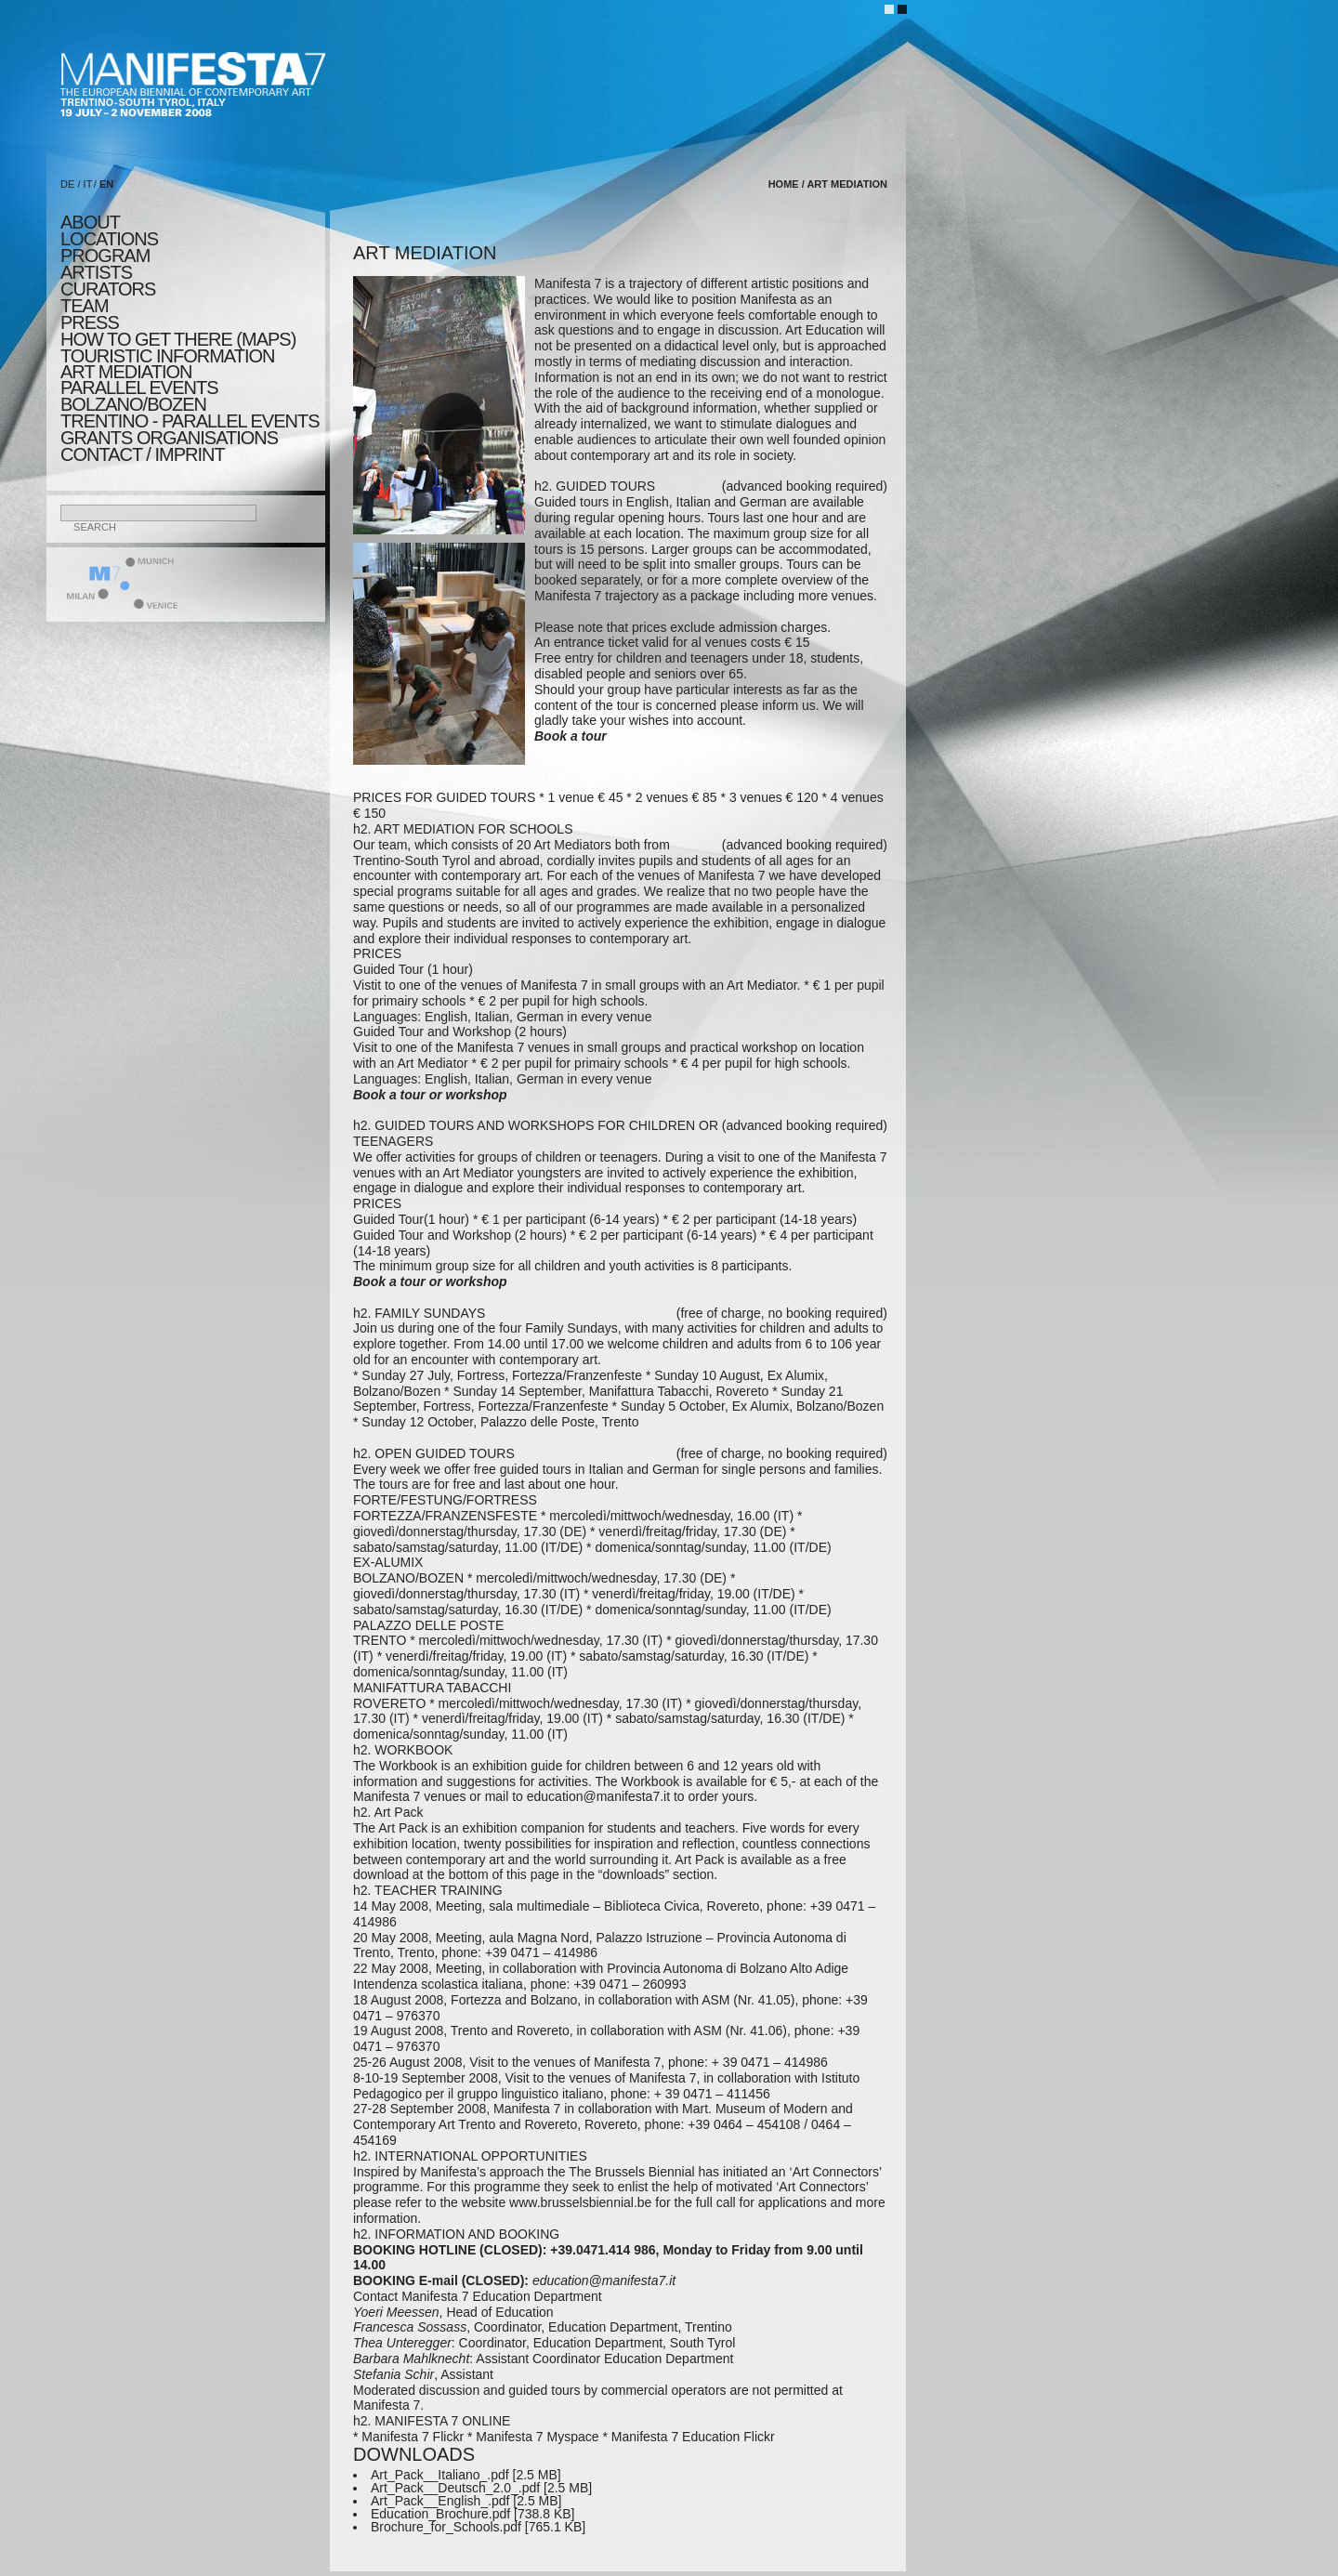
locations (109, 238)
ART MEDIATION (125, 371)
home (783, 184)
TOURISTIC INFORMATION (167, 356)
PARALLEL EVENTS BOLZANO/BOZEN (139, 396)
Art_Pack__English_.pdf (440, 2500)
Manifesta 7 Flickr (412, 2436)
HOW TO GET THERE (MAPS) (177, 339)
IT (88, 184)
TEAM (84, 305)
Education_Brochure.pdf (440, 2513)
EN (106, 184)
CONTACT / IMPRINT (142, 454)
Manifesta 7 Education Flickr (693, 2436)
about (90, 222)
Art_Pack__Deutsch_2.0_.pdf (455, 2487)
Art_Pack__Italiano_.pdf (440, 2474)
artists (96, 272)
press (89, 322)
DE (67, 184)
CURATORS (107, 289)
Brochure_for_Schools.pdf (446, 2526)
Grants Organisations (169, 437)
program (105, 255)
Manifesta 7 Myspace (537, 2436)
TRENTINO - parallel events (190, 421)
